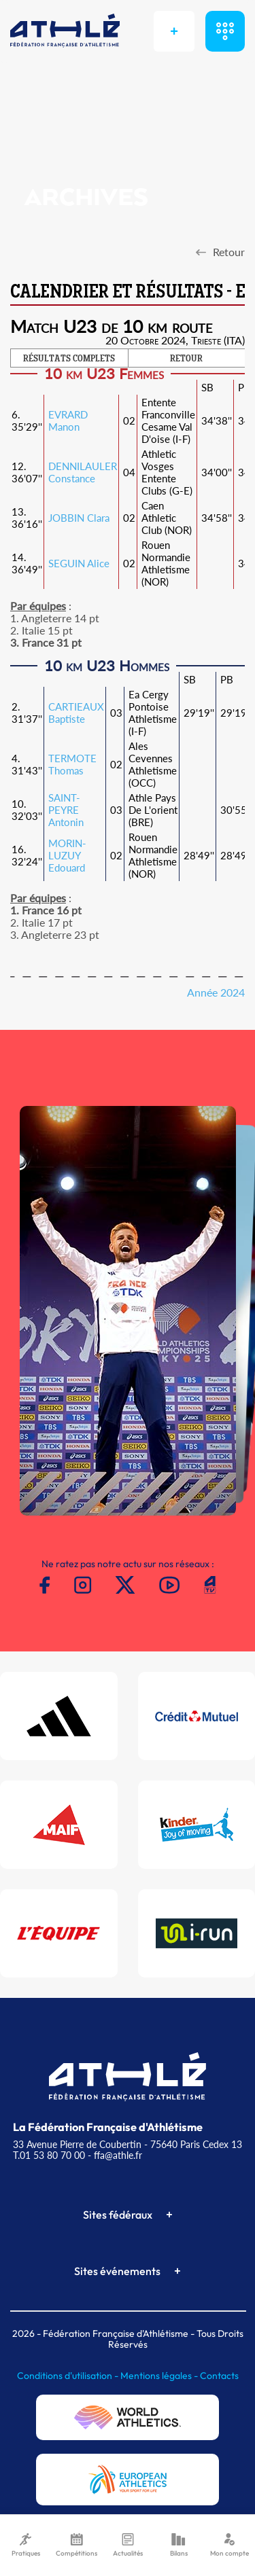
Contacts (219, 2375)
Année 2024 (216, 992)
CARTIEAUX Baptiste (76, 712)
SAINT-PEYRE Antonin (66, 809)
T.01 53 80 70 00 (49, 2155)
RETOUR (186, 359)
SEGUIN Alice (78, 563)
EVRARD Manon (68, 420)
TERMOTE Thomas (72, 764)
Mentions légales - (160, 2375)
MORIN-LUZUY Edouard (67, 855)
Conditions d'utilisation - (68, 2375)
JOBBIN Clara (78, 518)
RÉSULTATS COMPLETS (69, 359)
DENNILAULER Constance (82, 472)
